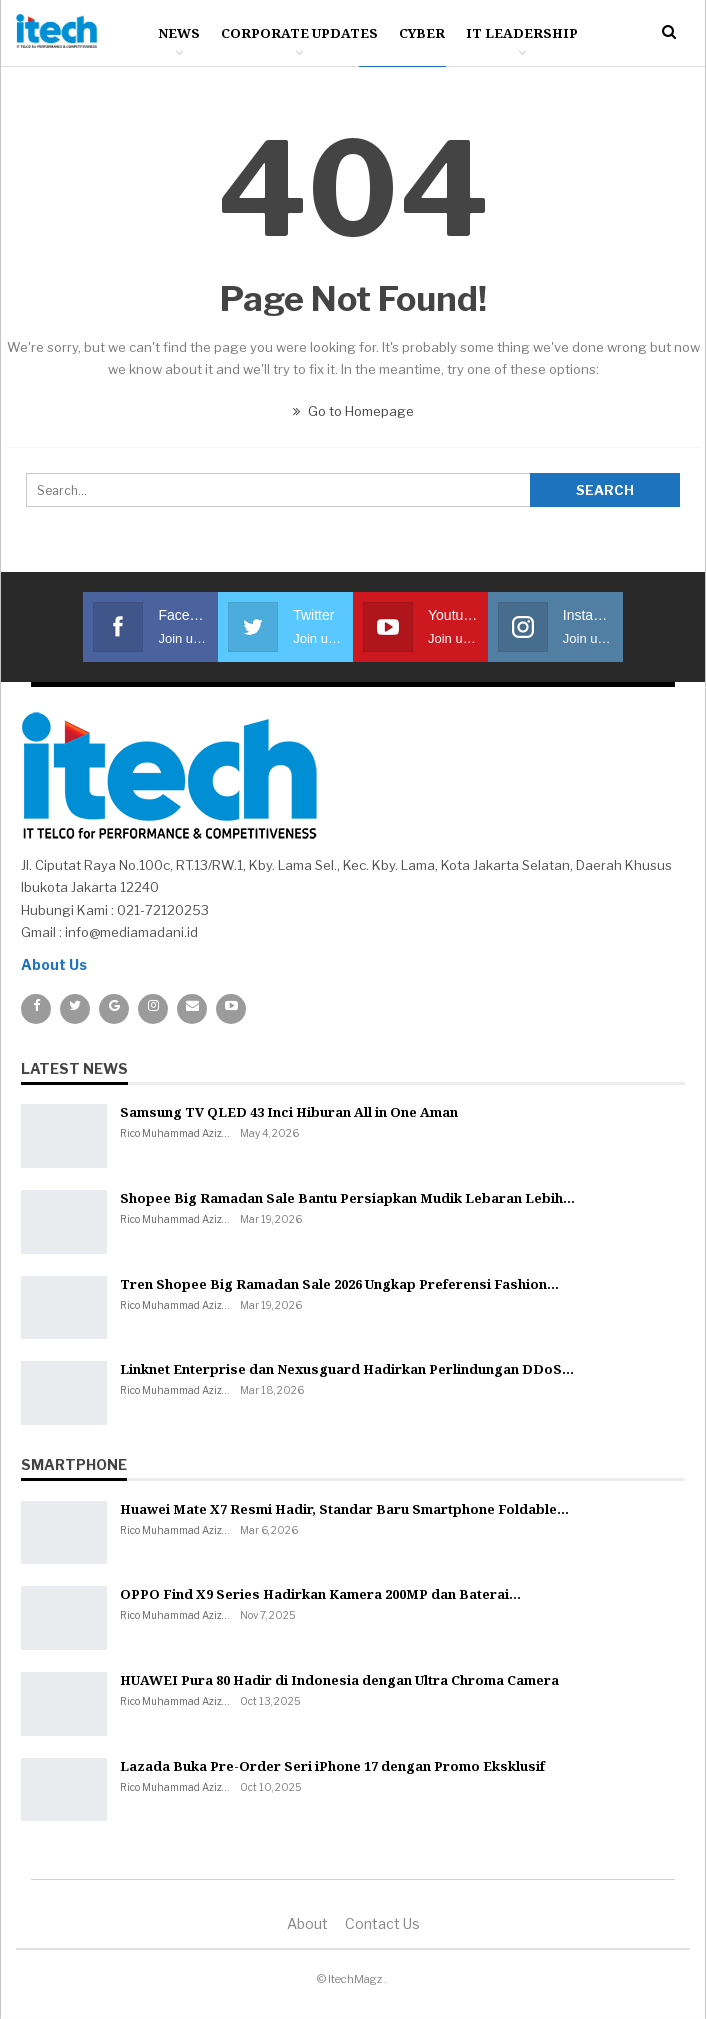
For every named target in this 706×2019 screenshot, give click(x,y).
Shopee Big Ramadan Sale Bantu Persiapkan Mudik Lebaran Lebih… (347, 1198)
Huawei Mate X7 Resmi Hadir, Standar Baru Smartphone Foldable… (344, 1509)
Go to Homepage (353, 411)
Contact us (382, 1923)
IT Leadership (522, 33)
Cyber (422, 33)
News (179, 33)
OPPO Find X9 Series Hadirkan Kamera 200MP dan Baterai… (320, 1594)
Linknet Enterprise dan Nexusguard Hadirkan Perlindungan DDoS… (347, 1369)
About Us (54, 964)
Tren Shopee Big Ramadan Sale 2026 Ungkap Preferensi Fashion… (339, 1284)
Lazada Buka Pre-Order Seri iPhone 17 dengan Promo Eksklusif (332, 1766)
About (307, 1923)
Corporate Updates (299, 33)
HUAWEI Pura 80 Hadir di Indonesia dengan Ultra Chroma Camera (339, 1680)
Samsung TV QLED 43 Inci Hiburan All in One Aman (289, 1112)
